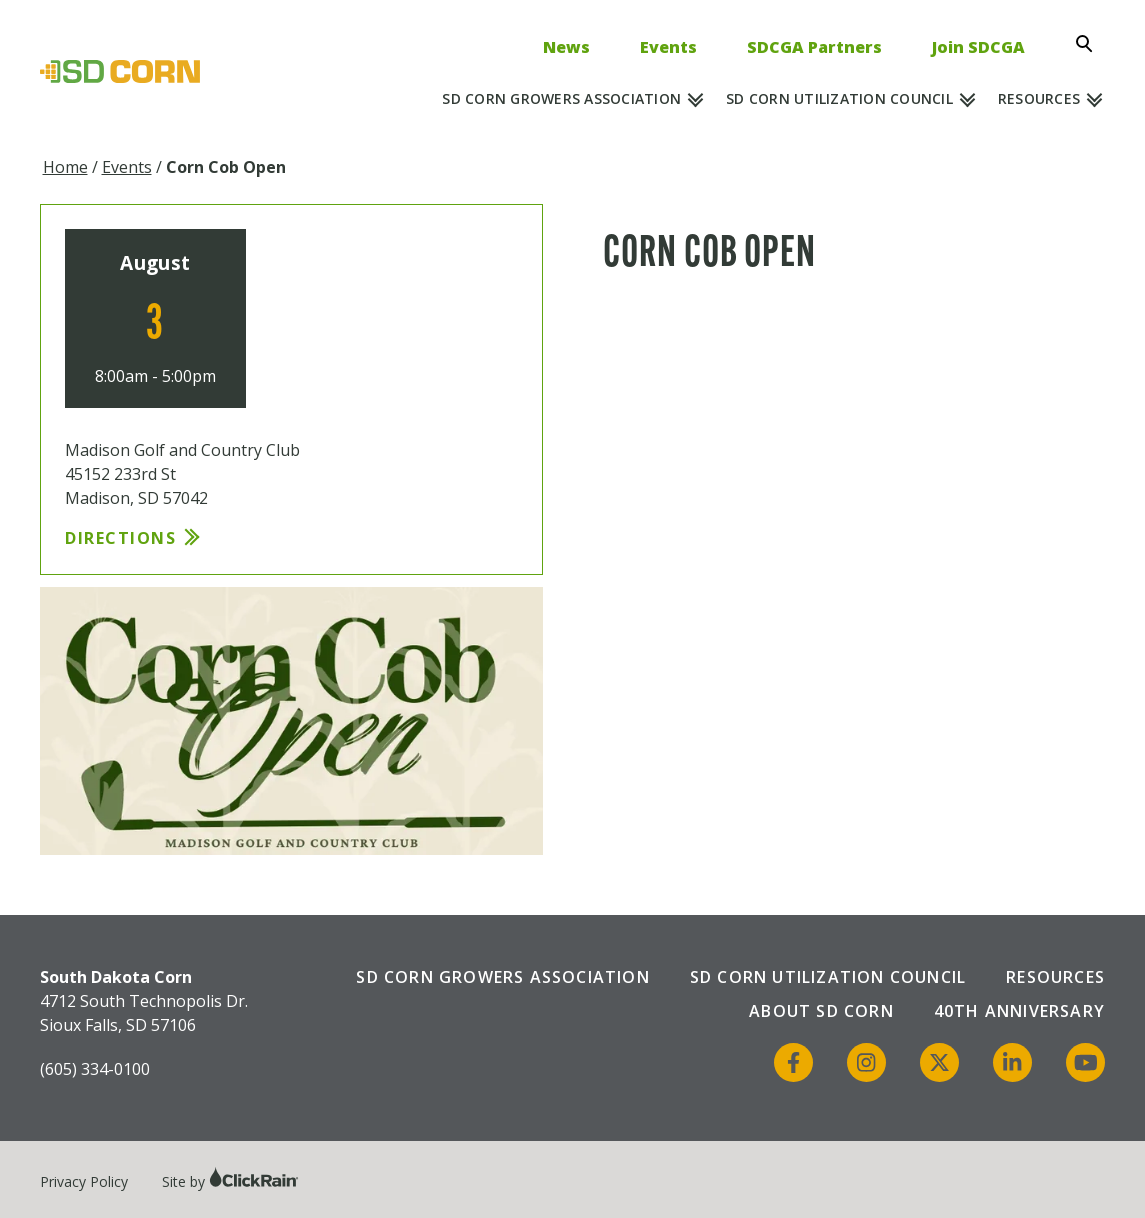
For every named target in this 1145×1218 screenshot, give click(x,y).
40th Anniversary (1019, 1011)
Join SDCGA (978, 47)
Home (65, 167)
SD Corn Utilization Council (839, 98)
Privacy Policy (84, 1181)
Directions (120, 538)
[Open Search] (1090, 44)
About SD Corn (821, 1011)
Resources (1039, 98)
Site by (230, 1181)
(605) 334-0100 (95, 1069)
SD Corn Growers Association (561, 98)
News (566, 47)
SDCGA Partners (814, 47)
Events (668, 47)
